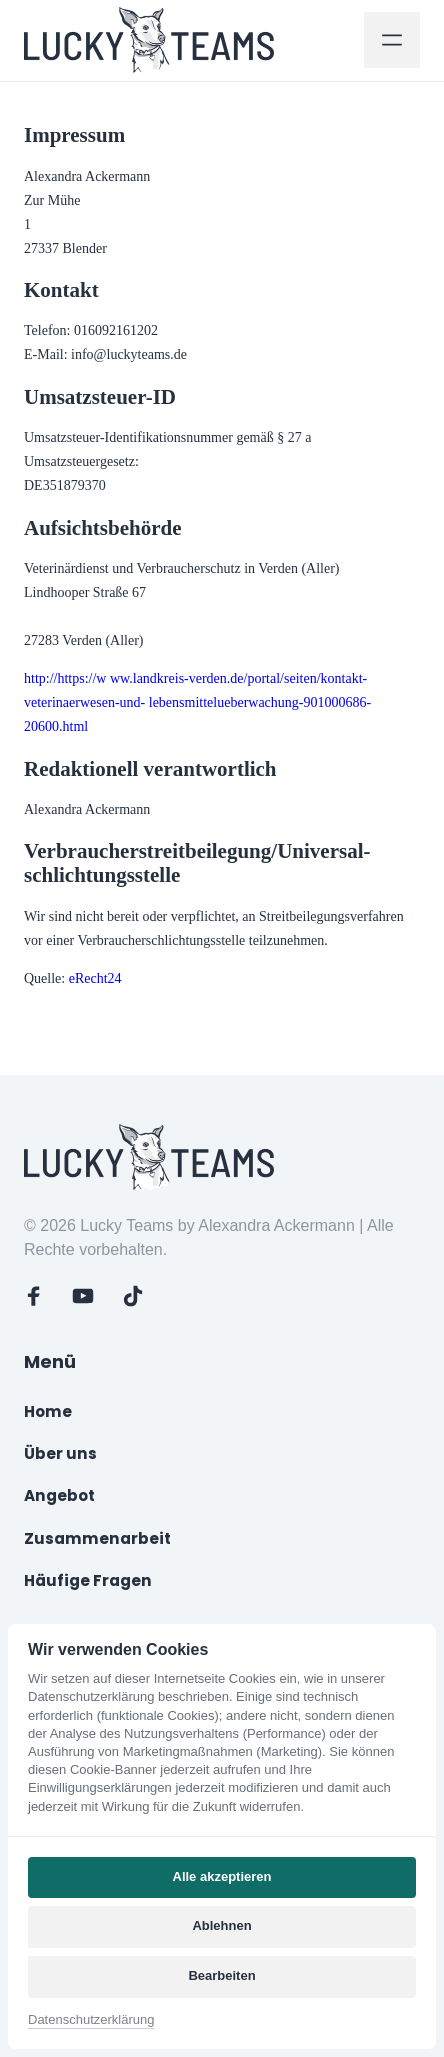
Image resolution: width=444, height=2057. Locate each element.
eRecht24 (95, 978)
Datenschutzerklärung (91, 2019)
